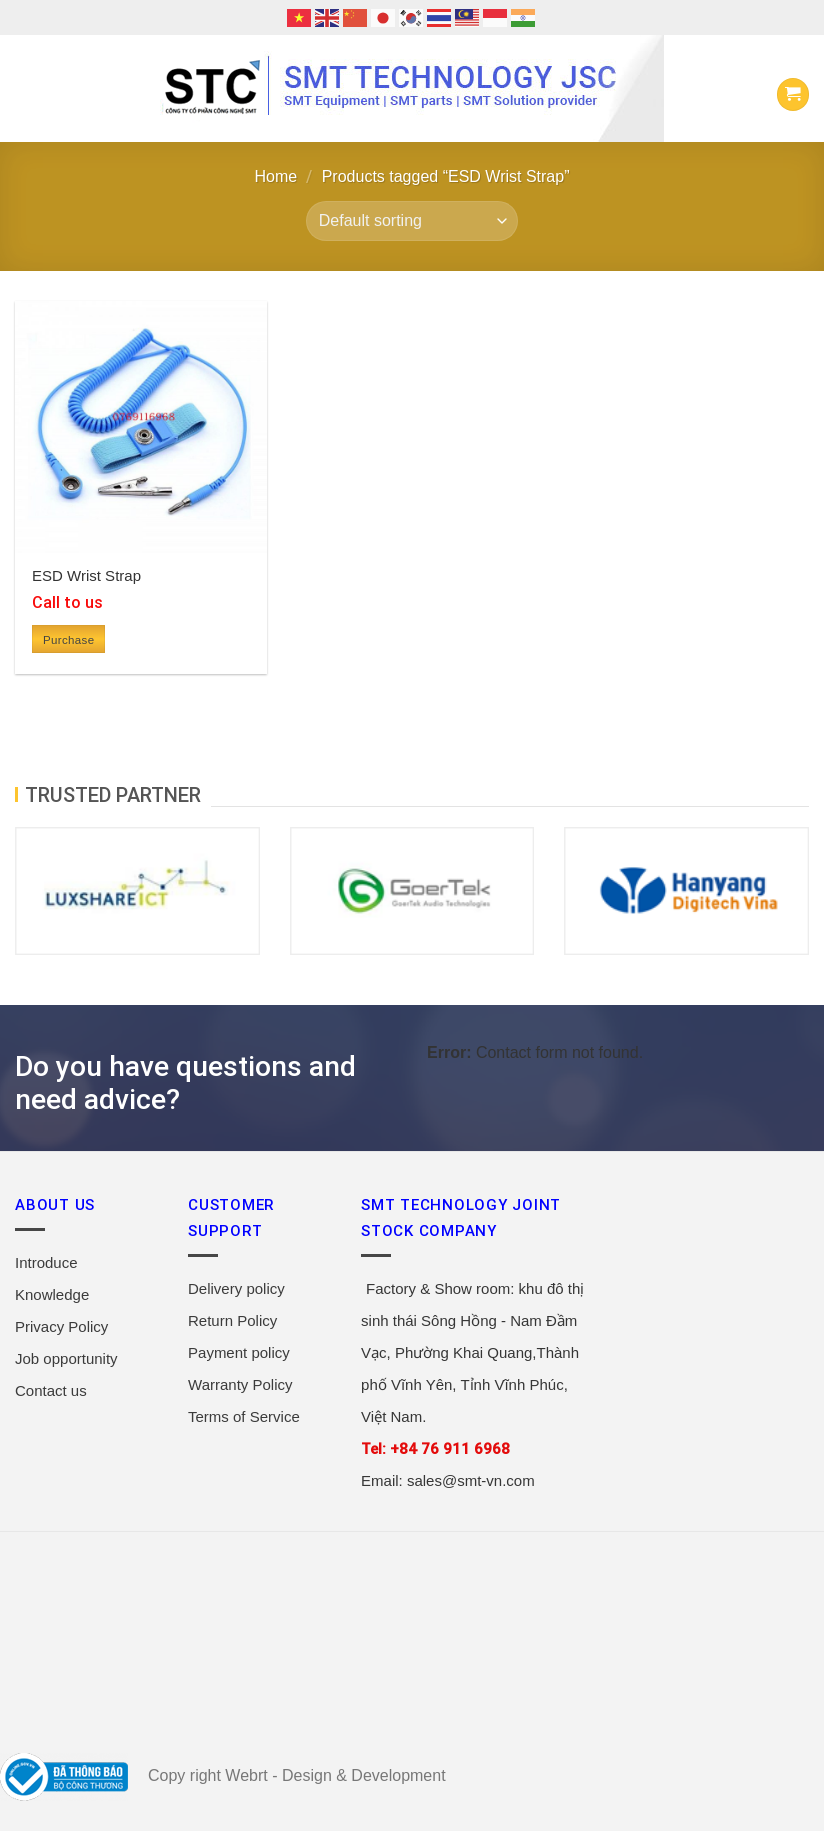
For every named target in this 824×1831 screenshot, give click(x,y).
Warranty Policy (240, 1384)
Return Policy (232, 1320)
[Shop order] (412, 221)
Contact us (51, 1390)
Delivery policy (236, 1288)
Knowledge (52, 1294)
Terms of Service (244, 1416)
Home (276, 176)
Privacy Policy (61, 1326)
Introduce (46, 1262)
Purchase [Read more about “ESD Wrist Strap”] (68, 640)
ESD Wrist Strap (86, 575)
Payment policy (239, 1352)
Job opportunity (66, 1358)
